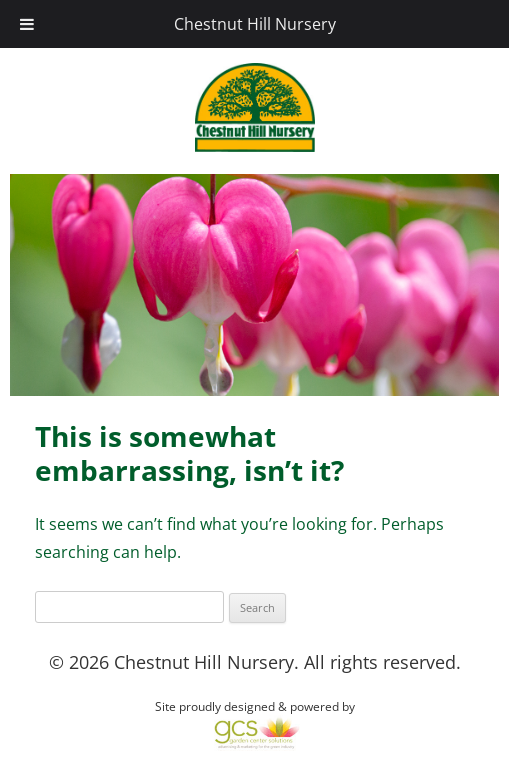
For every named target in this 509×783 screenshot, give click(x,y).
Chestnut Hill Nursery (255, 24)
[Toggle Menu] (27, 24)
